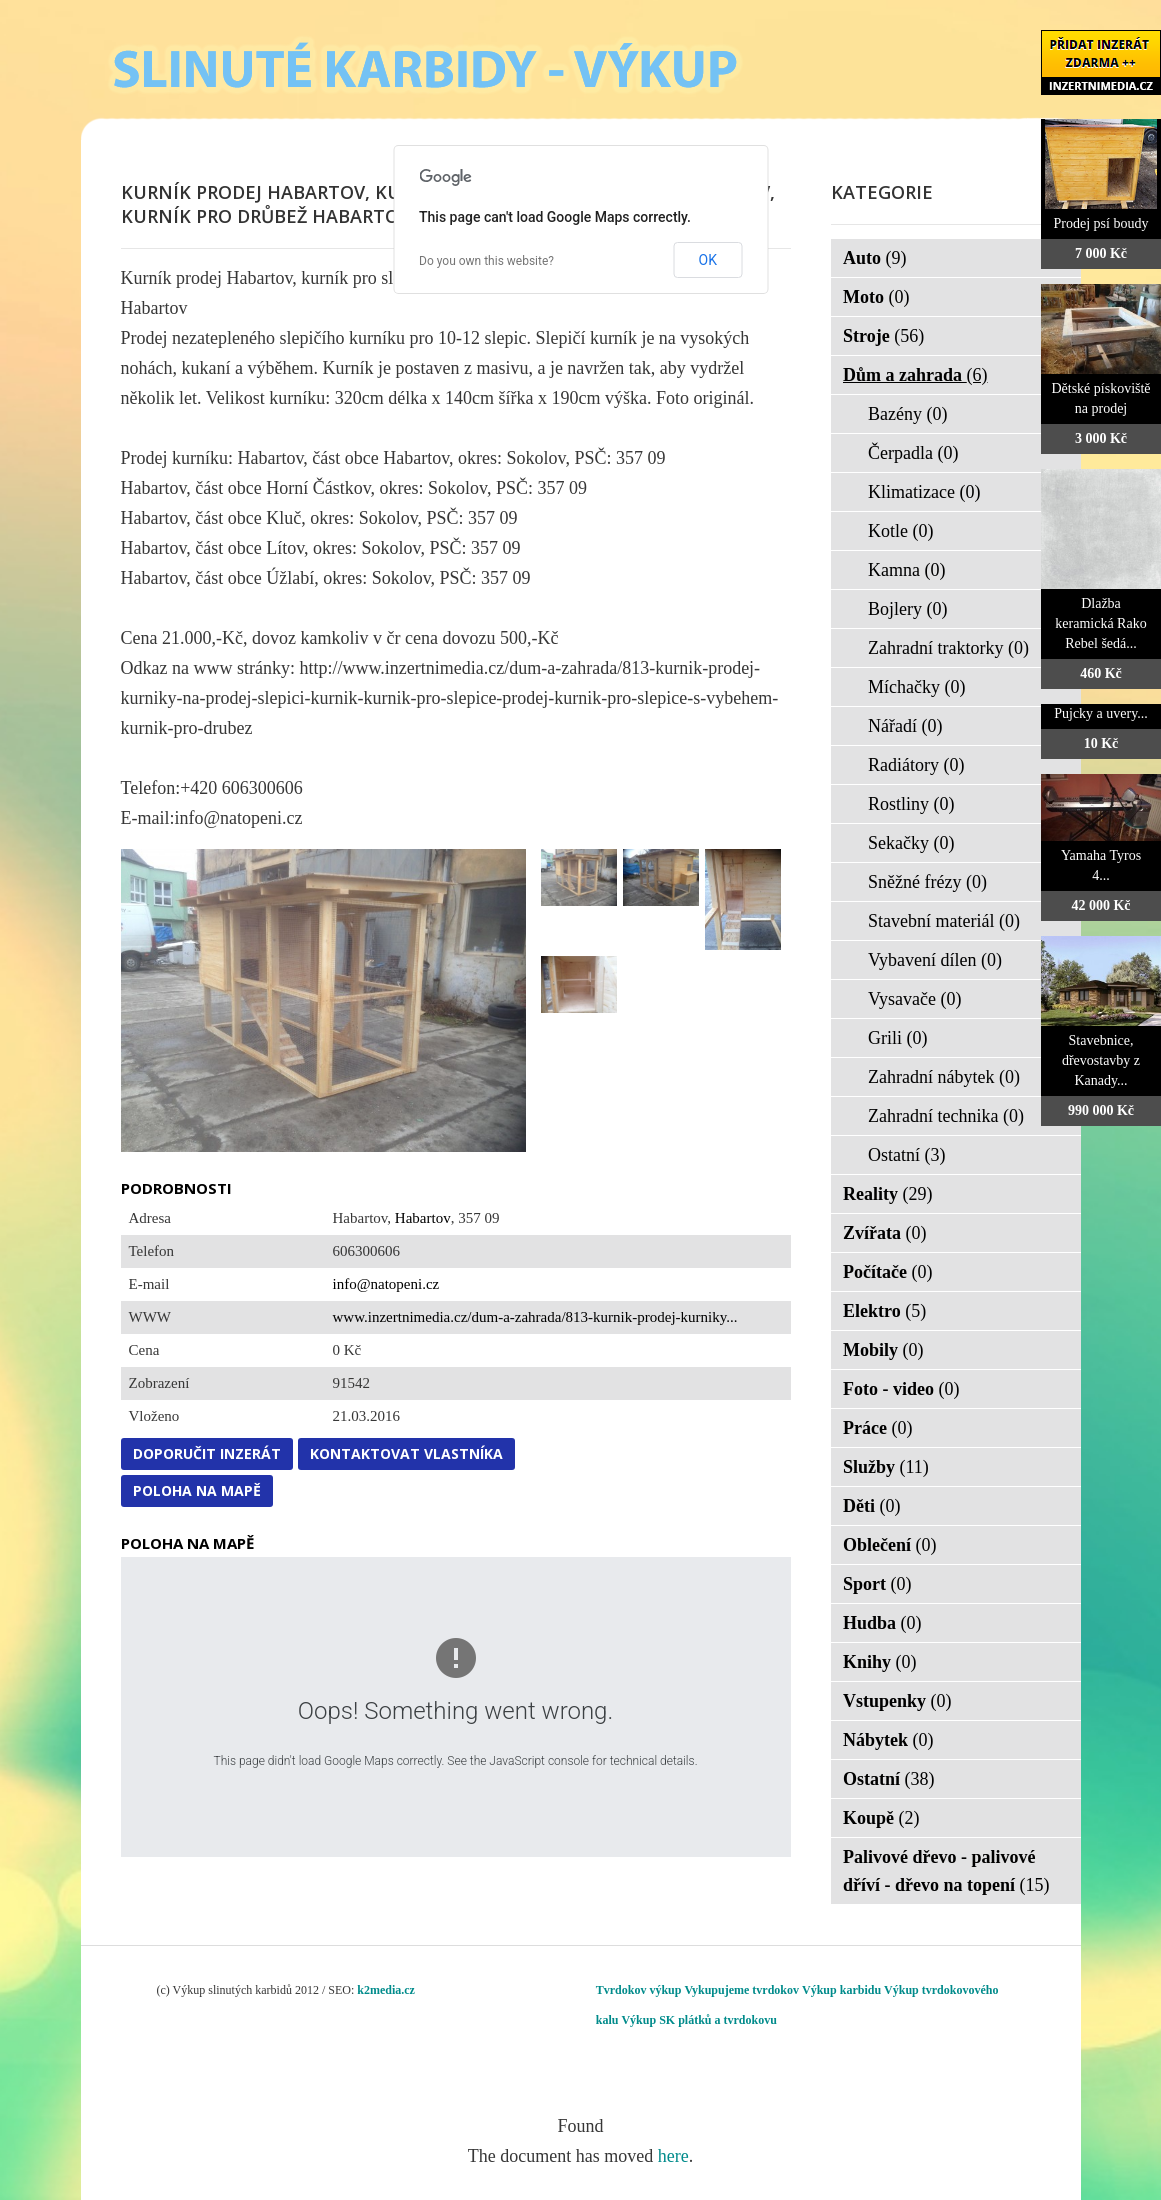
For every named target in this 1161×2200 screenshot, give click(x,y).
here (673, 2156)
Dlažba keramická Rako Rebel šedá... (1100, 623)
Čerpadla (913, 453)
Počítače (887, 1272)
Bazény (907, 414)
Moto (876, 297)
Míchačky (916, 687)
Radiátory (916, 765)
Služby (886, 1467)
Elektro (884, 1311)
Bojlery (908, 609)
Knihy (880, 1662)
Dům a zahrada (915, 375)
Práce (877, 1428)
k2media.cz (386, 1990)
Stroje (883, 336)
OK (708, 260)
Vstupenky (897, 1701)
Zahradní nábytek (944, 1077)
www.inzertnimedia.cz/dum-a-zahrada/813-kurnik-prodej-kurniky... (535, 1317)
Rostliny (911, 804)
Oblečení (890, 1545)
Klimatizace (924, 492)
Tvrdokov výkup (639, 1990)
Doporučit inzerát (207, 1453)
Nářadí (905, 726)
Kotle (901, 531)
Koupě (881, 1818)
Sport (877, 1584)
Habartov (423, 1218)
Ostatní (907, 1155)
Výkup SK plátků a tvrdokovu (698, 2020)
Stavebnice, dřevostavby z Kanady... (1101, 1060)
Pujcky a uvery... (1101, 713)
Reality (887, 1194)
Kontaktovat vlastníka (406, 1453)
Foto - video (901, 1389)
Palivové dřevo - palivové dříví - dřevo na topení (946, 1871)
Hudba (882, 1623)
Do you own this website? (486, 261)
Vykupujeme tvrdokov (741, 1990)
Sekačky (911, 843)
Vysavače (914, 999)
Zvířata (885, 1233)
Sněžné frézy (927, 882)
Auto (875, 258)
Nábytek (888, 1740)
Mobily (883, 1350)
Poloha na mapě (197, 1490)
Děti (871, 1506)
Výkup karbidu (841, 1990)
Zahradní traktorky (948, 648)
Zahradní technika (946, 1116)
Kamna (906, 570)
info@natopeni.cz (386, 1284)
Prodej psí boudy (1101, 223)
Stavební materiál (944, 921)
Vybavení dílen (935, 960)
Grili (898, 1038)
